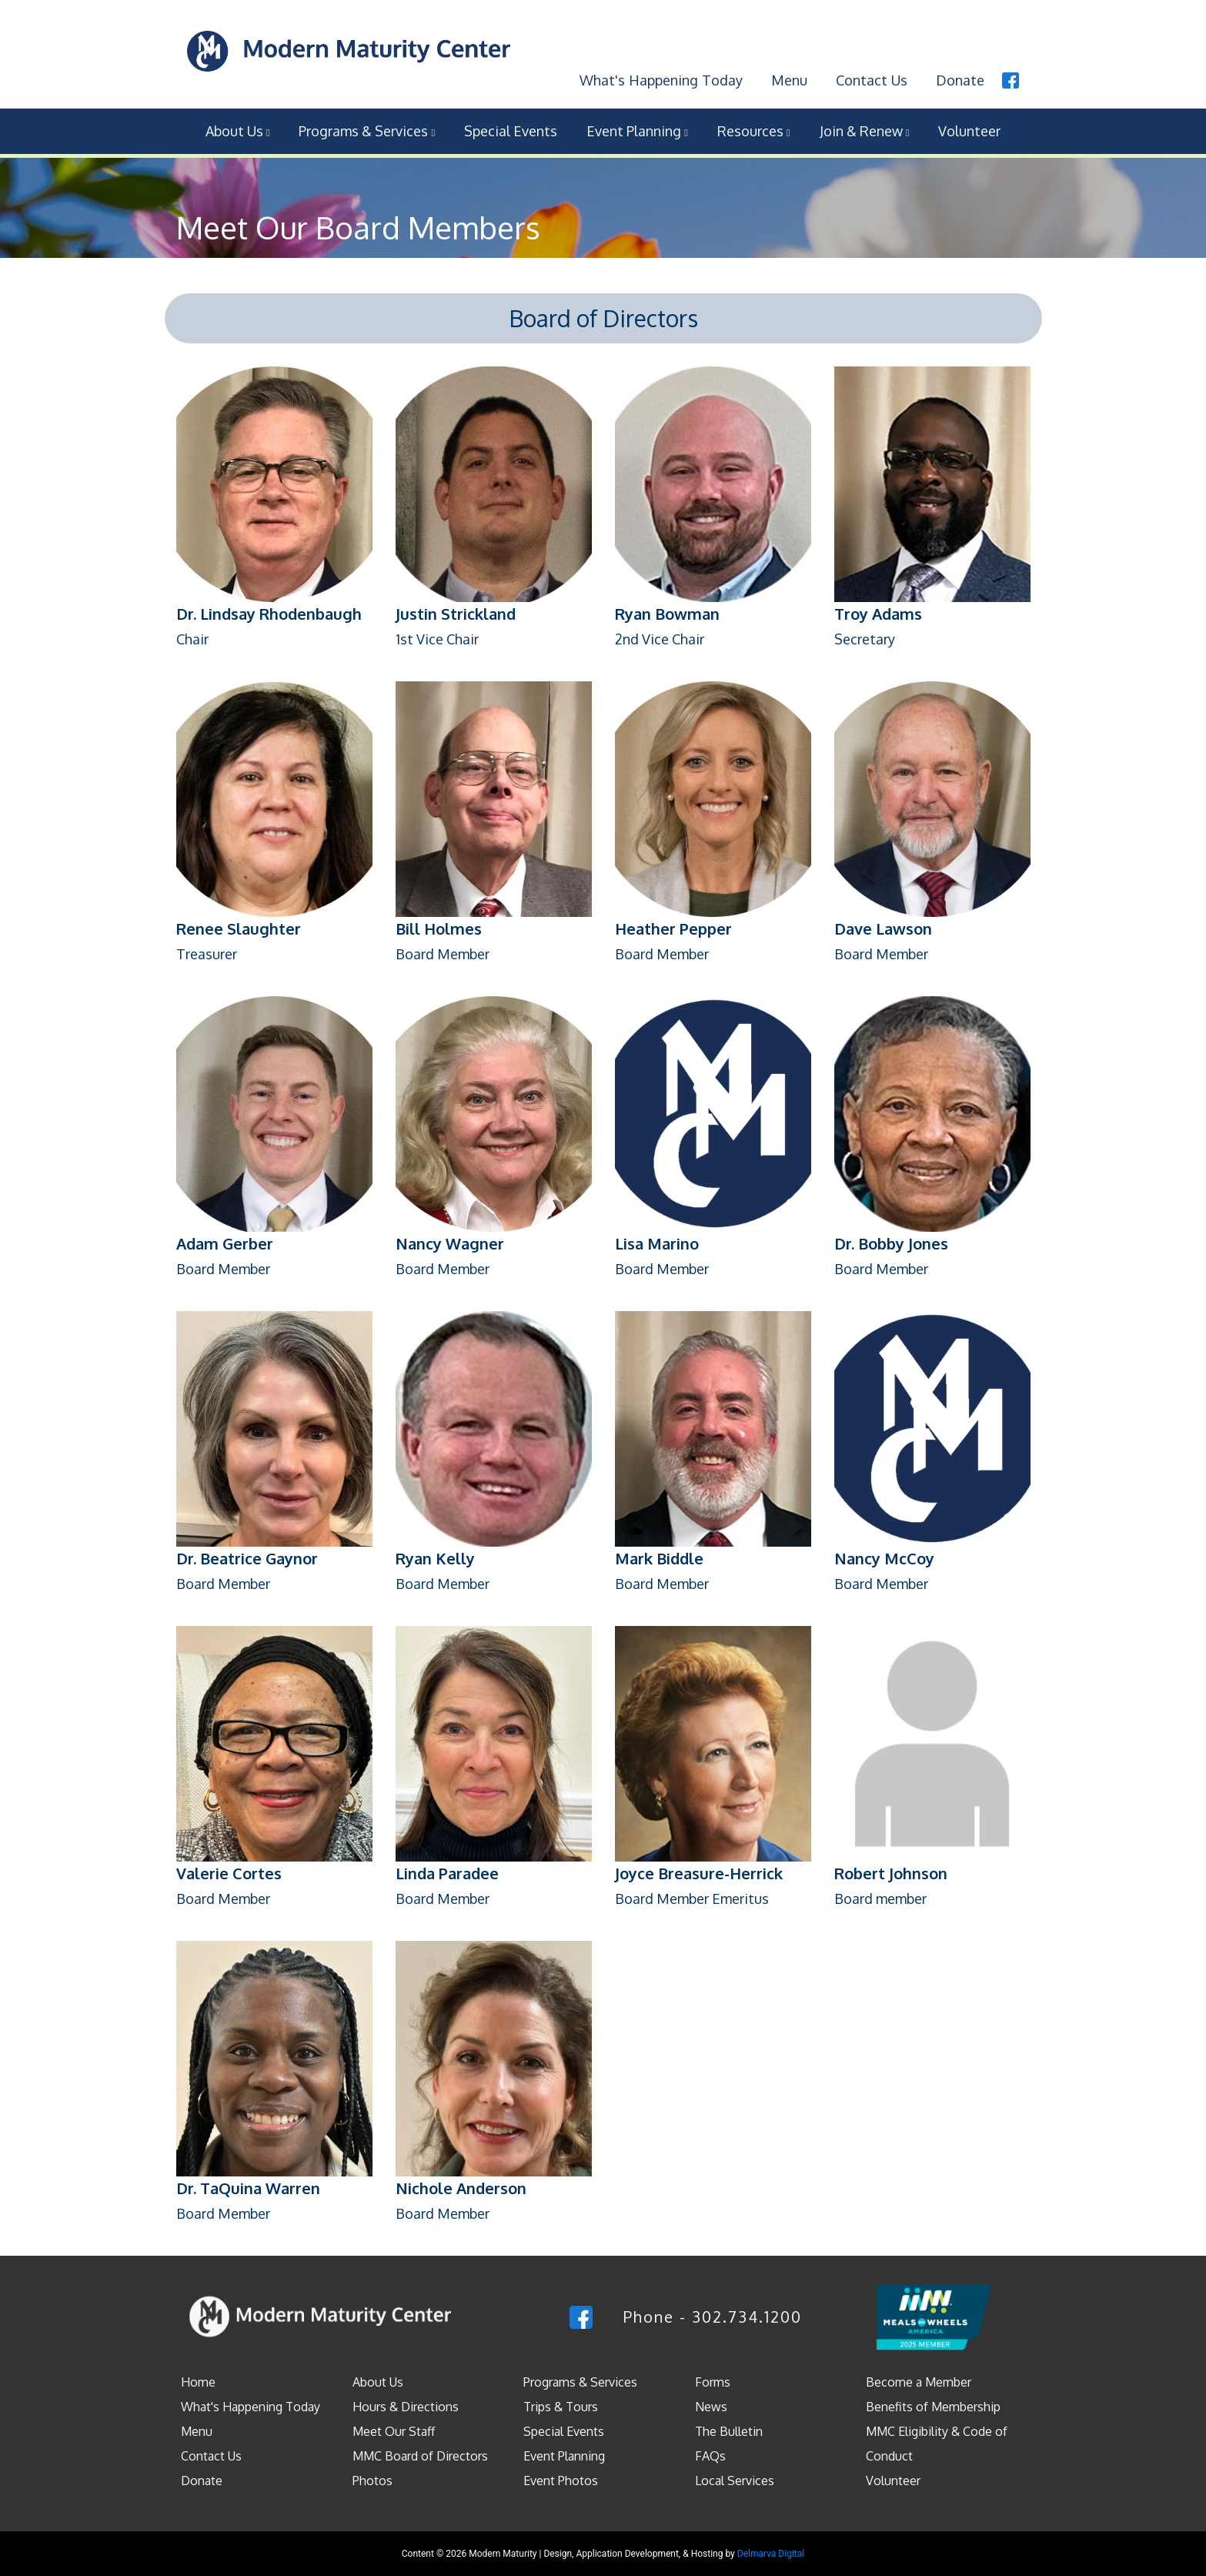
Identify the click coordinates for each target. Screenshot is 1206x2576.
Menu (782, 74)
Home (198, 2377)
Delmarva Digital (770, 2549)
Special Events (510, 125)
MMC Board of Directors (420, 2451)
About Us (237, 125)
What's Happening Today (650, 74)
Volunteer (969, 125)
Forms (712, 2377)
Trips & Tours (560, 2402)
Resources (753, 125)
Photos (372, 2476)
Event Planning (637, 125)
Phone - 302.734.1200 (712, 2311)
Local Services (734, 2476)
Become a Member (918, 2377)
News (711, 2402)
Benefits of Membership (933, 2402)
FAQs (710, 2451)
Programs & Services (367, 125)
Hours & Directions (405, 2402)
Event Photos (560, 2476)
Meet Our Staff (393, 2426)
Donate (959, 74)
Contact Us (868, 74)
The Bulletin (729, 2426)
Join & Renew (865, 125)
